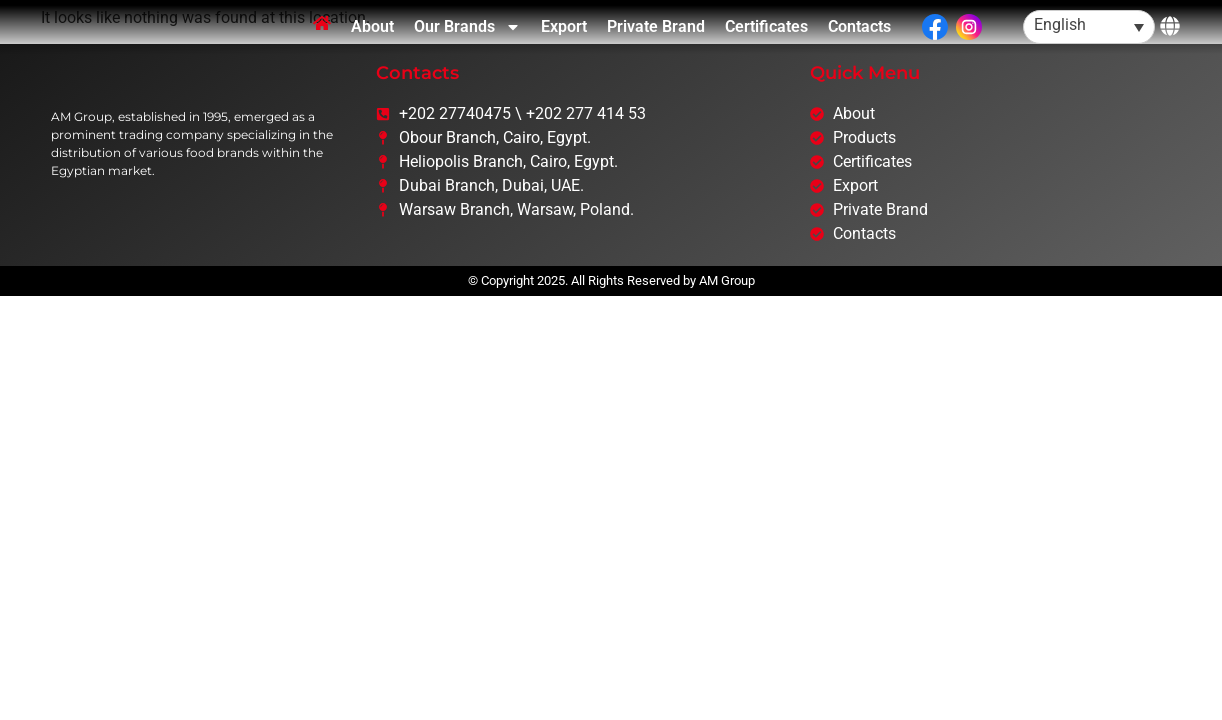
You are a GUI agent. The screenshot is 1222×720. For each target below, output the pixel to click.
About (372, 48)
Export (564, 48)
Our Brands (467, 49)
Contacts (859, 48)
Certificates (766, 48)
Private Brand (656, 48)
